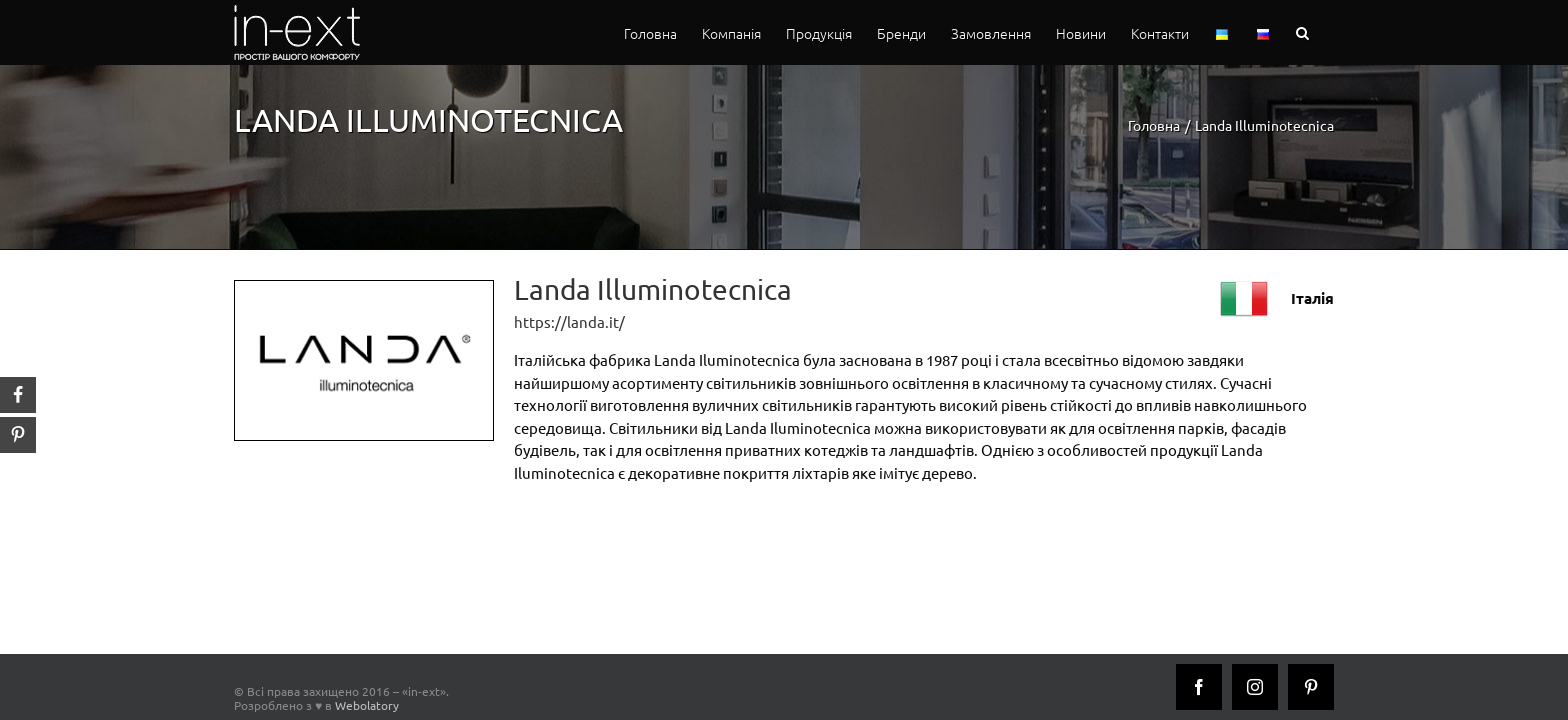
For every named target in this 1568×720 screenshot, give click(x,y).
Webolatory (367, 705)
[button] (1327, 32)
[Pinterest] (1311, 687)
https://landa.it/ (569, 321)
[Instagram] (1255, 687)
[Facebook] (1199, 687)
